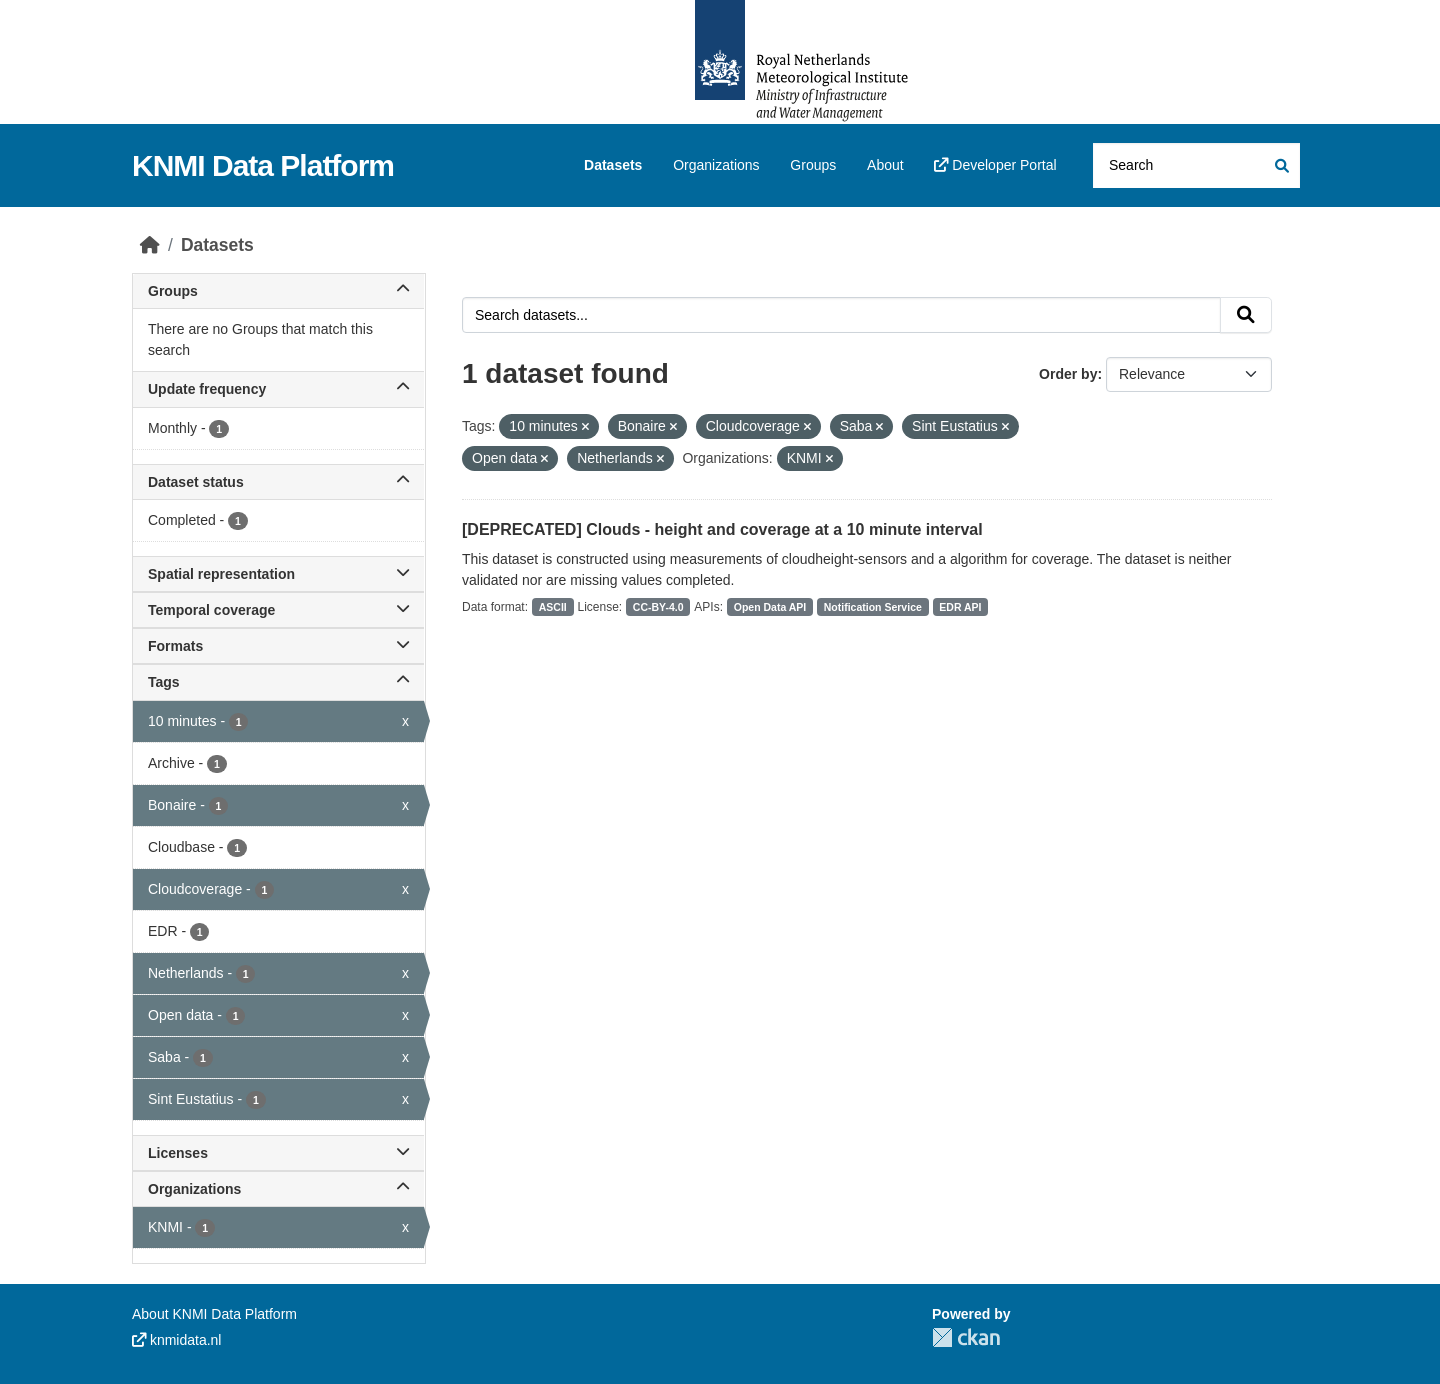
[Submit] (1280, 165)
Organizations (716, 165)
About (885, 165)
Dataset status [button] (278, 482)
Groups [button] (278, 291)
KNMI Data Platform (263, 165)
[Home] (150, 245)
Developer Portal (995, 165)
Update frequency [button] (278, 389)
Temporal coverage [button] (278, 610)
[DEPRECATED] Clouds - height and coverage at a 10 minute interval (722, 529)
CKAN (966, 1337)
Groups (813, 165)
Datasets (613, 165)
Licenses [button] (278, 1153)
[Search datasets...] (1196, 165)
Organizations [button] (278, 1189)
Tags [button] (278, 682)
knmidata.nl (176, 1340)
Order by (1068, 374)
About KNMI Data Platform (214, 1314)
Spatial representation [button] (278, 574)
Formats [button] (278, 646)
